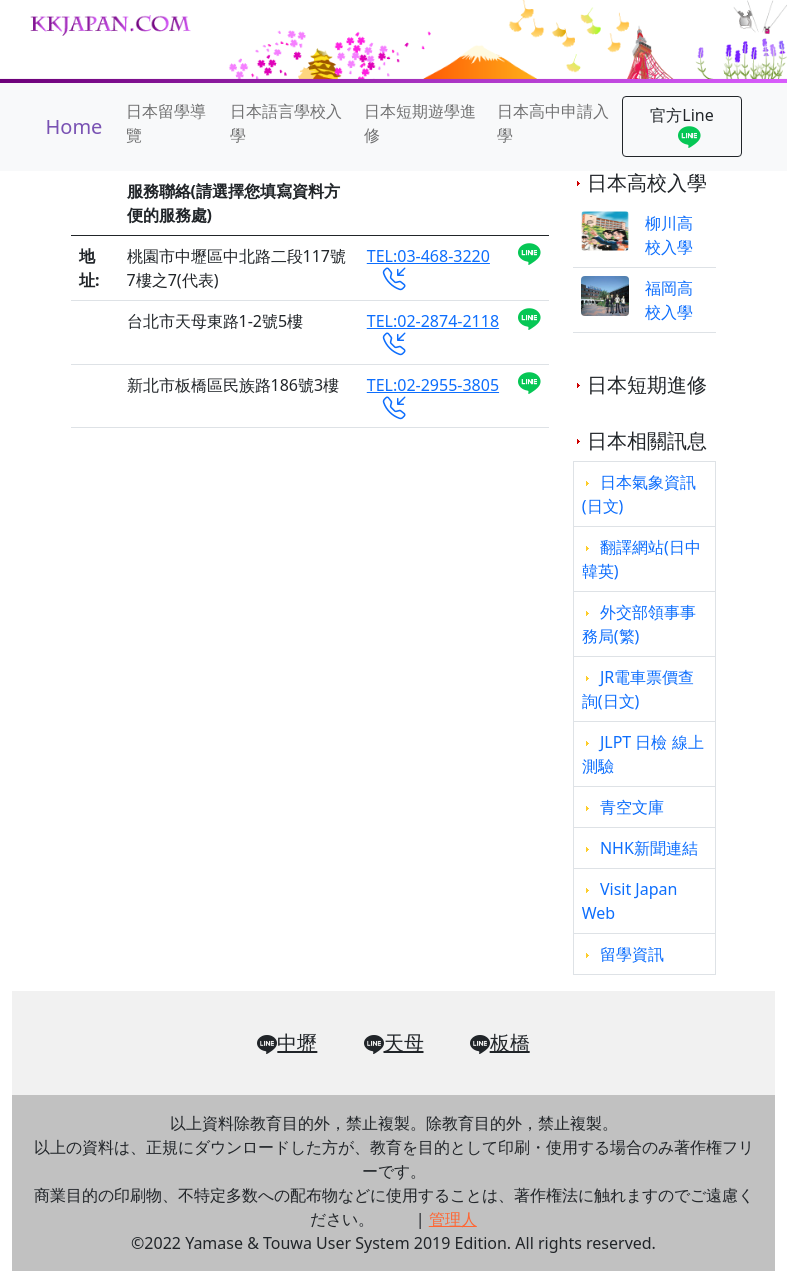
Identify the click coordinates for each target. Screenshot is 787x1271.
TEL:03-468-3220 (428, 267)
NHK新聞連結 (649, 848)
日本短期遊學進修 (420, 123)
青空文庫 (632, 807)
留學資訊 (632, 954)
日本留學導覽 (166, 123)
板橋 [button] (500, 1044)
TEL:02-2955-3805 (433, 396)
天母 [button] (394, 1044)
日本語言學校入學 (286, 123)
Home (74, 126)
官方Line (681, 128)
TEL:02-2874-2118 (433, 332)
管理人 (453, 1219)
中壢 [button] (287, 1044)
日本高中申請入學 (553, 123)
